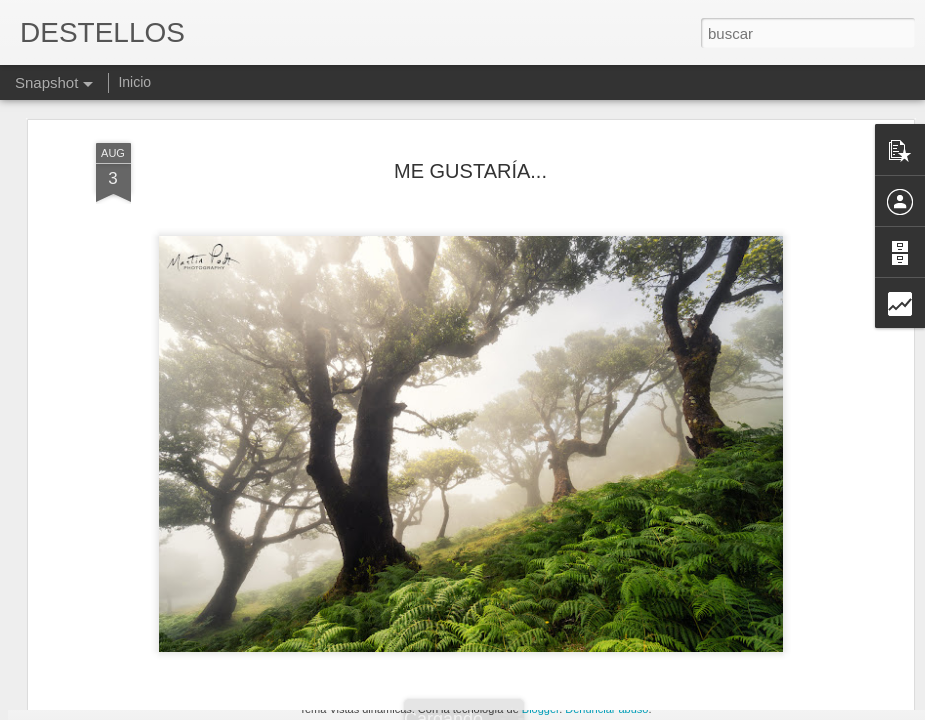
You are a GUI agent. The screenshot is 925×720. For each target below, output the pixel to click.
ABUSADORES (369, 626)
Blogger (540, 709)
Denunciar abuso (606, 709)
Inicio (134, 82)
